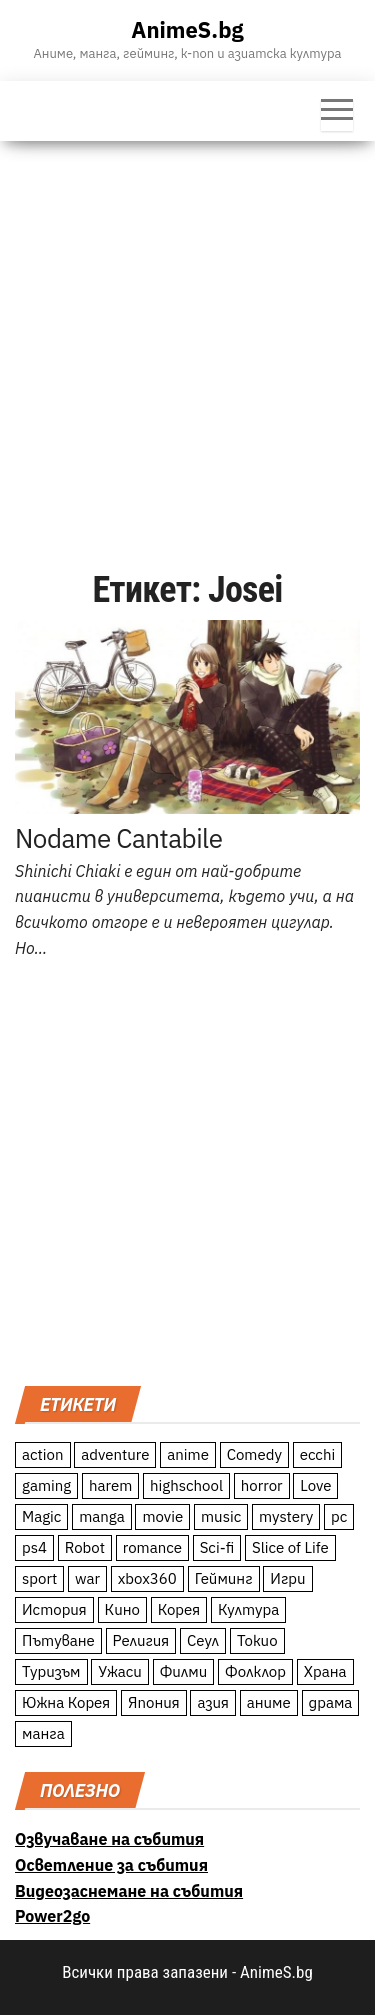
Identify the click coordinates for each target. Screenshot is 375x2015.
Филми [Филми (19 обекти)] (184, 1671)
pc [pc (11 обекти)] (339, 1516)
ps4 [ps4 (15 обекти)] (34, 1547)
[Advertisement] (187, 338)
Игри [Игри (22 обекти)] (287, 1578)
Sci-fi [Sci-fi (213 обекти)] (217, 1547)
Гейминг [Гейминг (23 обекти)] (224, 1578)
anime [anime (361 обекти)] (188, 1454)
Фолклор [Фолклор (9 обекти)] (255, 1671)
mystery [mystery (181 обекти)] (286, 1516)
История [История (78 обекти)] (54, 1609)
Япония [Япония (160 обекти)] (154, 1702)
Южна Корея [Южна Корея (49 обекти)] (66, 1702)
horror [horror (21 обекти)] (262, 1485)
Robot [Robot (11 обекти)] (85, 1547)
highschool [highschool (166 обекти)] (186, 1485)
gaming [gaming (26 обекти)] (46, 1485)
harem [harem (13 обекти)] (110, 1485)
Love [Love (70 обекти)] (315, 1485)
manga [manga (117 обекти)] (102, 1516)
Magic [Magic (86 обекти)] (41, 1516)
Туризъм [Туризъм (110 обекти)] (51, 1671)
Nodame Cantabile (118, 838)
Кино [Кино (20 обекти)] (122, 1609)
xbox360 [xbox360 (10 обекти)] (147, 1578)
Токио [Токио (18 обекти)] (257, 1640)
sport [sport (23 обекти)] (39, 1578)
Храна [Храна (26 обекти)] (325, 1671)
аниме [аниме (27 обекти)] (269, 1702)
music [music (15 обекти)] (221, 1516)
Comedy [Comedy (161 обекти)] (254, 1454)
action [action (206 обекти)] (43, 1454)
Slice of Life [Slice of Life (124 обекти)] (290, 1547)
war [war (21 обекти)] (87, 1578)
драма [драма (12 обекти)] (331, 1702)
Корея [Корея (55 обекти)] (179, 1609)
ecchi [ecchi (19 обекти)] (318, 1454)
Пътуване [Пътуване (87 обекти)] (58, 1640)
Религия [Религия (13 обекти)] (141, 1640)
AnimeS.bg (187, 29)
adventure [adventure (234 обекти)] (115, 1454)
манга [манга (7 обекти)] (43, 1733)
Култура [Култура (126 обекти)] (248, 1609)
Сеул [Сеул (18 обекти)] (203, 1640)
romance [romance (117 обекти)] (152, 1547)
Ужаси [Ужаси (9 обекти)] (120, 1671)
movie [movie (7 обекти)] (162, 1516)
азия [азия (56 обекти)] (213, 1702)
